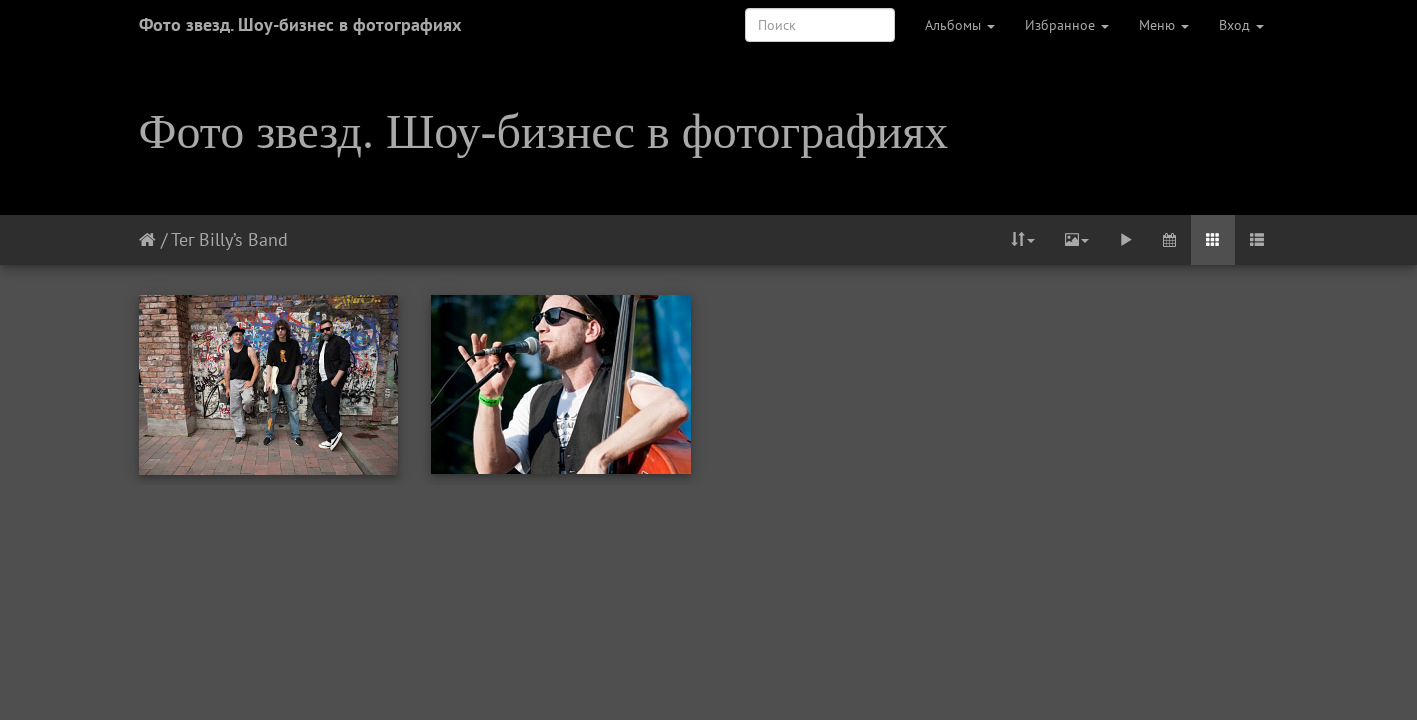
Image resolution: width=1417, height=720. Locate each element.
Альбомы (960, 25)
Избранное (1067, 25)
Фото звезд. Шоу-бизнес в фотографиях (300, 24)
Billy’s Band (243, 239)
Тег (182, 239)
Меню (1164, 25)
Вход (1241, 25)
